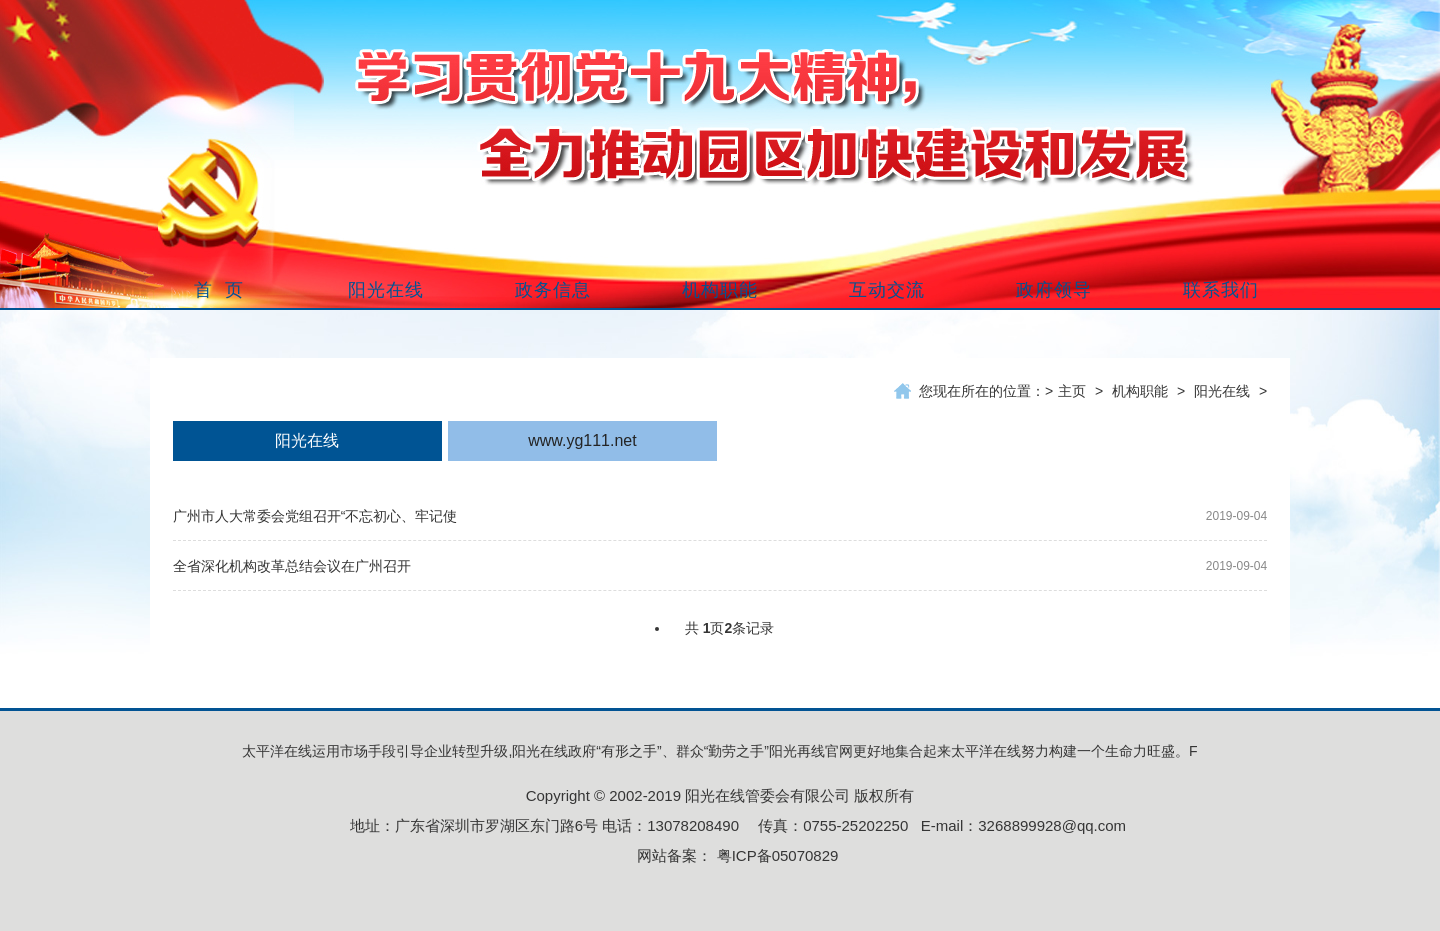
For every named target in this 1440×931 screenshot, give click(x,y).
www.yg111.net (582, 440)
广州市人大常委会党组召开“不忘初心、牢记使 (315, 516)
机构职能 (1140, 391)
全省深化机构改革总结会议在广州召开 (292, 566)
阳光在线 (1222, 391)
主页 (1072, 391)
